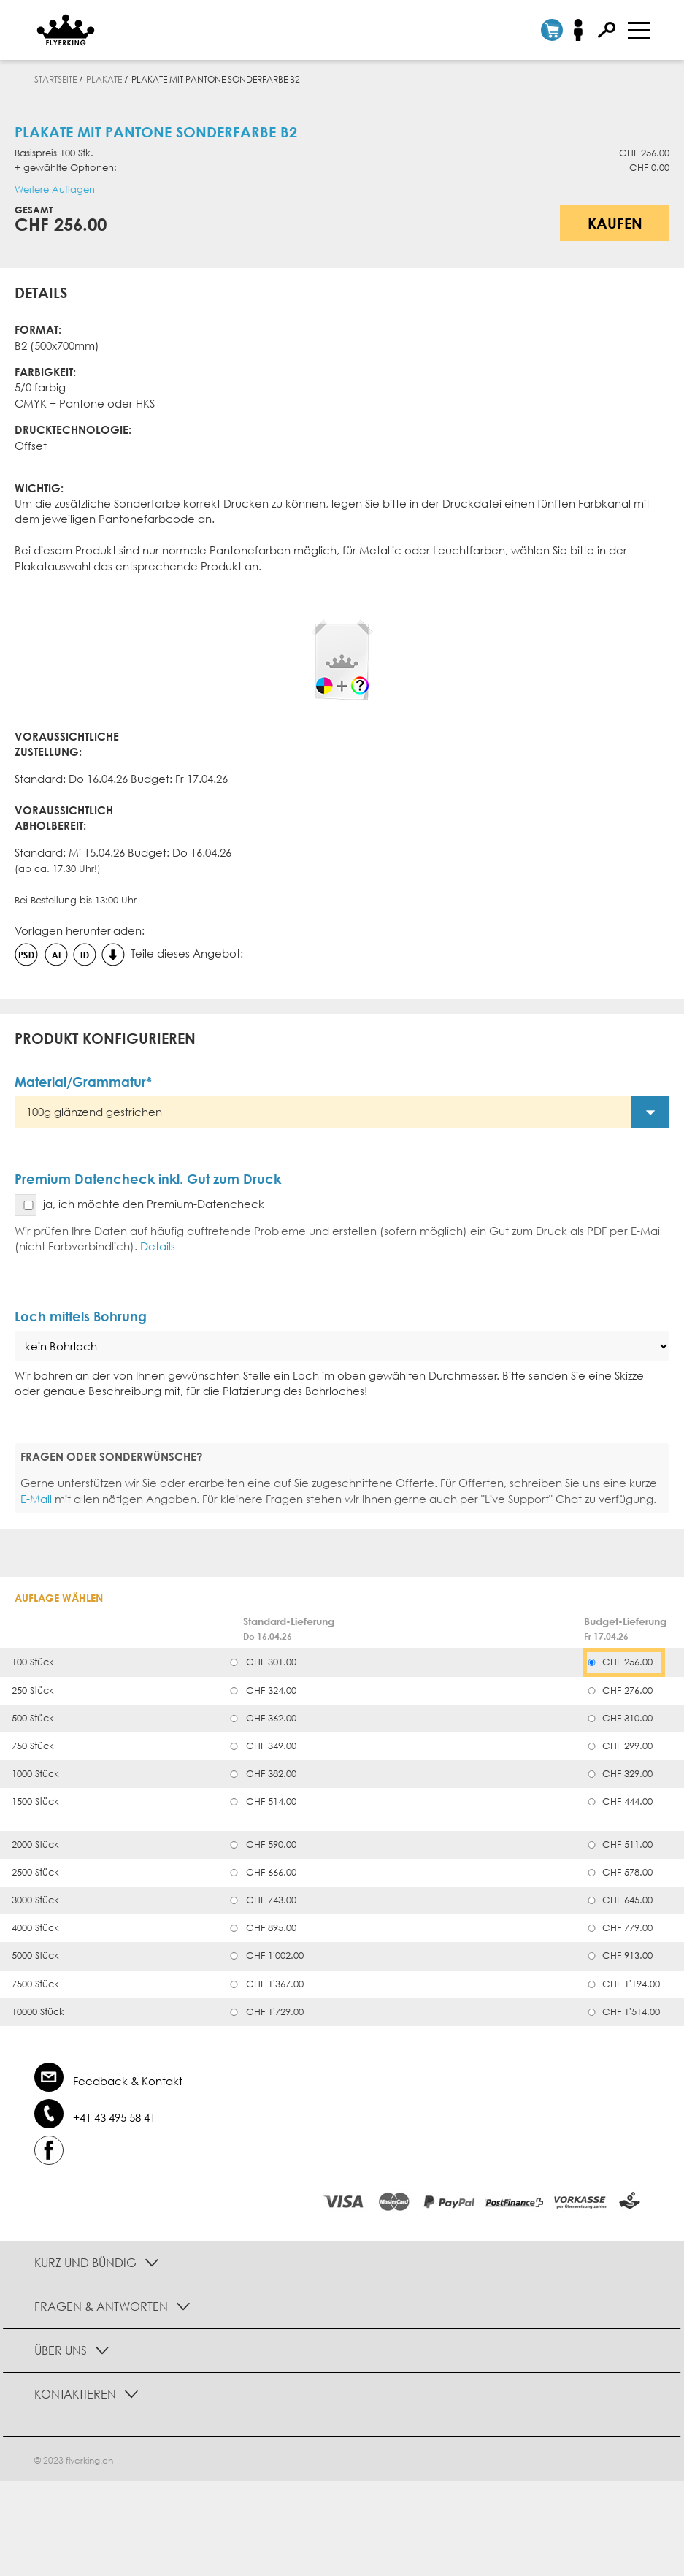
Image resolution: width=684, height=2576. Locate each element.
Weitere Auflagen (55, 189)
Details (157, 1246)
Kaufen (615, 223)
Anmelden (583, 30)
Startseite (55, 79)
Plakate (104, 79)
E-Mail (36, 1498)
